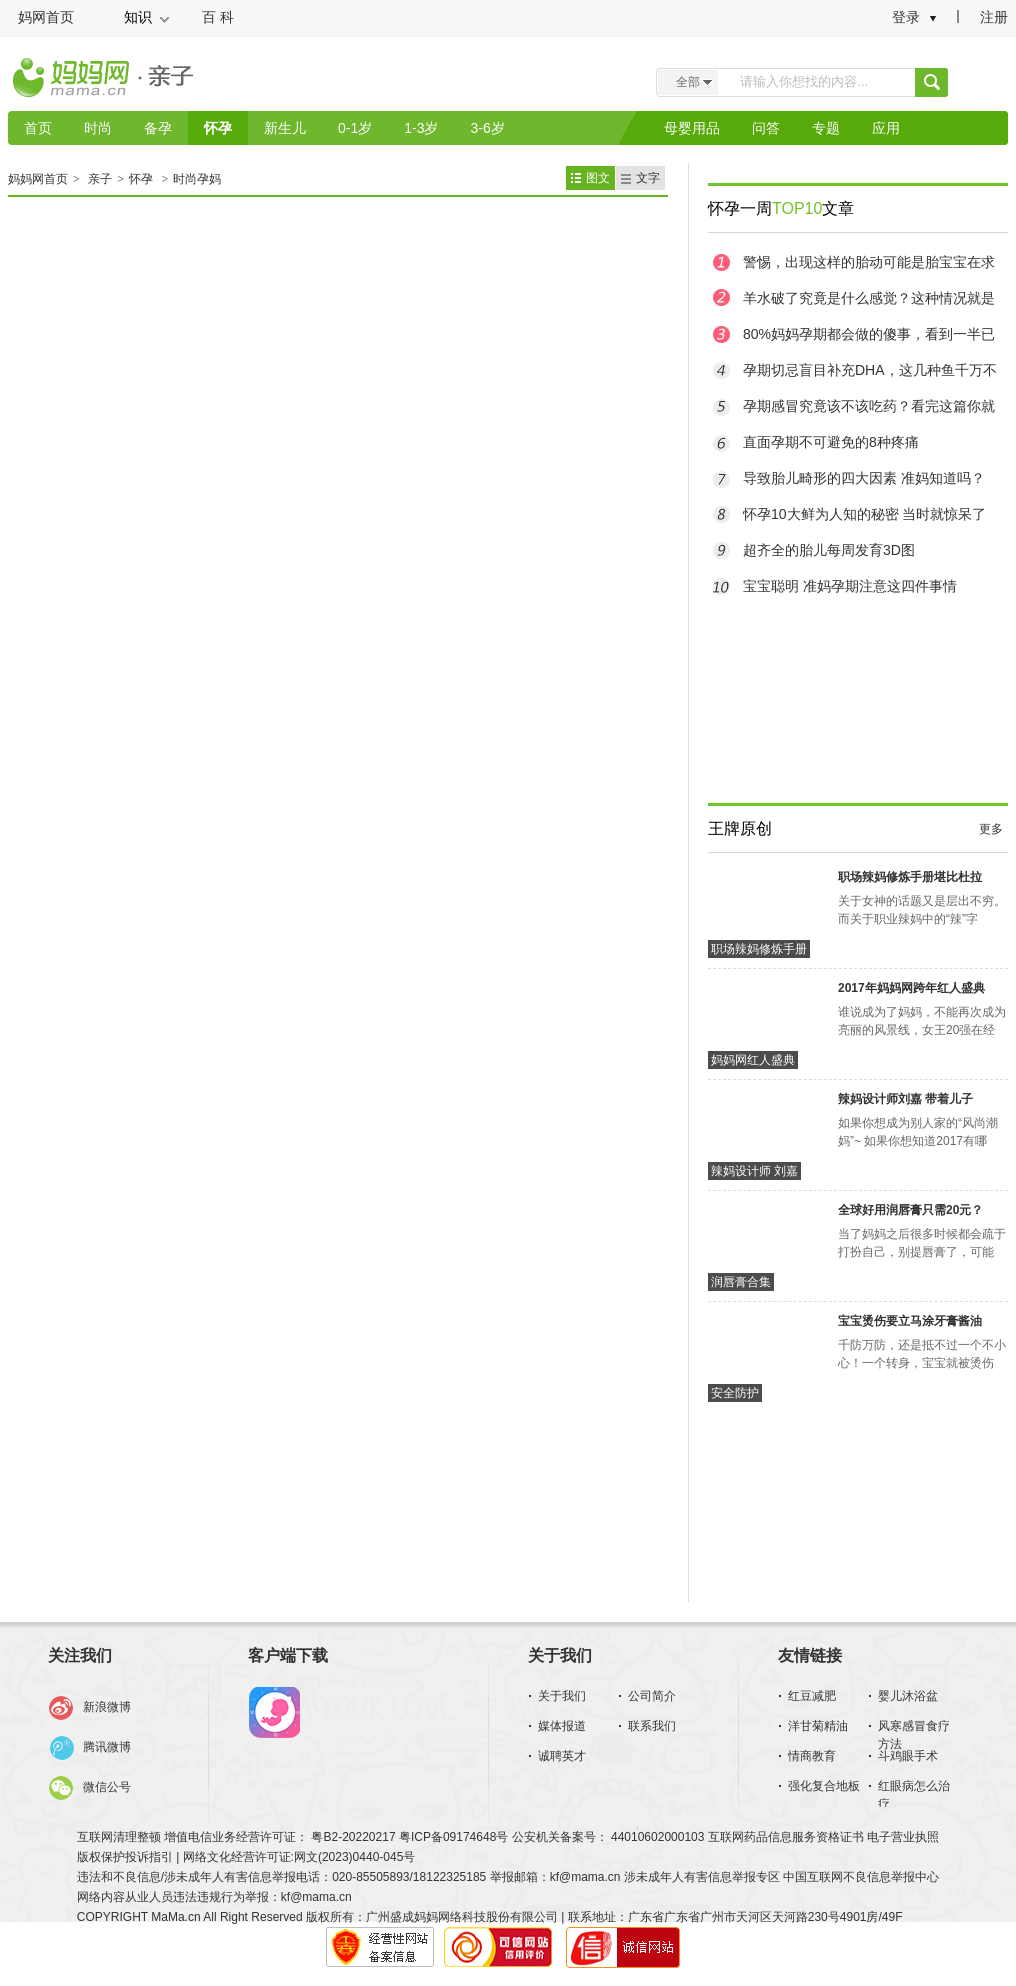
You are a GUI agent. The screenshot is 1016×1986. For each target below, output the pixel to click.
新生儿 (285, 128)
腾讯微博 (107, 1747)
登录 (906, 17)
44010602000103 (658, 1837)
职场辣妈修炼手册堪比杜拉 (910, 877)
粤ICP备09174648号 (453, 1837)
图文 (598, 178)
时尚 (98, 128)
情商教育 (812, 1756)
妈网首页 (46, 17)
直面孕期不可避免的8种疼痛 (831, 442)
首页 (38, 128)
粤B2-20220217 (353, 1837)
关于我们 (562, 1696)
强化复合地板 (824, 1786)
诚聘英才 (562, 1756)
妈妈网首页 (38, 179)
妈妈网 (73, 83)
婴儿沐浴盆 (908, 1696)
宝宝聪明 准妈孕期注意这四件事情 (850, 586)
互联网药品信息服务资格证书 (787, 1837)
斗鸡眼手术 (908, 1756)
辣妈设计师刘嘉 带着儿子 (905, 1099)
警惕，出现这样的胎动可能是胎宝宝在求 (869, 262)
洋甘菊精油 (818, 1726)
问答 (766, 128)
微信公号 (107, 1787)
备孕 (158, 128)
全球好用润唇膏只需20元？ (910, 1210)
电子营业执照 (903, 1837)
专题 (826, 128)
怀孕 (218, 128)
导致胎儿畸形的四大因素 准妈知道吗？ (864, 478)
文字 (648, 178)
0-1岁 (355, 128)
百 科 (218, 17)
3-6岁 (487, 128)
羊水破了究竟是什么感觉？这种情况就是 (869, 298)
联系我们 (652, 1726)
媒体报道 (562, 1726)
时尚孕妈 (197, 179)
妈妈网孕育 (274, 1713)
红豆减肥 (812, 1696)
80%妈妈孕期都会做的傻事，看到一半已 (869, 334)
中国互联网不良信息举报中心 (861, 1877)
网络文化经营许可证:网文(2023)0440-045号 (299, 1857)
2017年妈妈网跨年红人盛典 (911, 988)
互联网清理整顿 (120, 1837)
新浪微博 (107, 1707)
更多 (991, 829)
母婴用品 (692, 128)
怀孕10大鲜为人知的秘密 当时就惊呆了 (864, 514)
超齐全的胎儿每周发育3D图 (829, 550)
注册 (994, 17)
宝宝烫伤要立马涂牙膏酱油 (910, 1321)
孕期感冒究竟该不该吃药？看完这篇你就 (869, 406)
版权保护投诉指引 (126, 1857)
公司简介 (652, 1696)
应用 (886, 128)
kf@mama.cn (585, 1877)
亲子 (179, 79)
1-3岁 (421, 128)
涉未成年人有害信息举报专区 (702, 1877)
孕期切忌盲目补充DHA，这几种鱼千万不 (870, 370)
